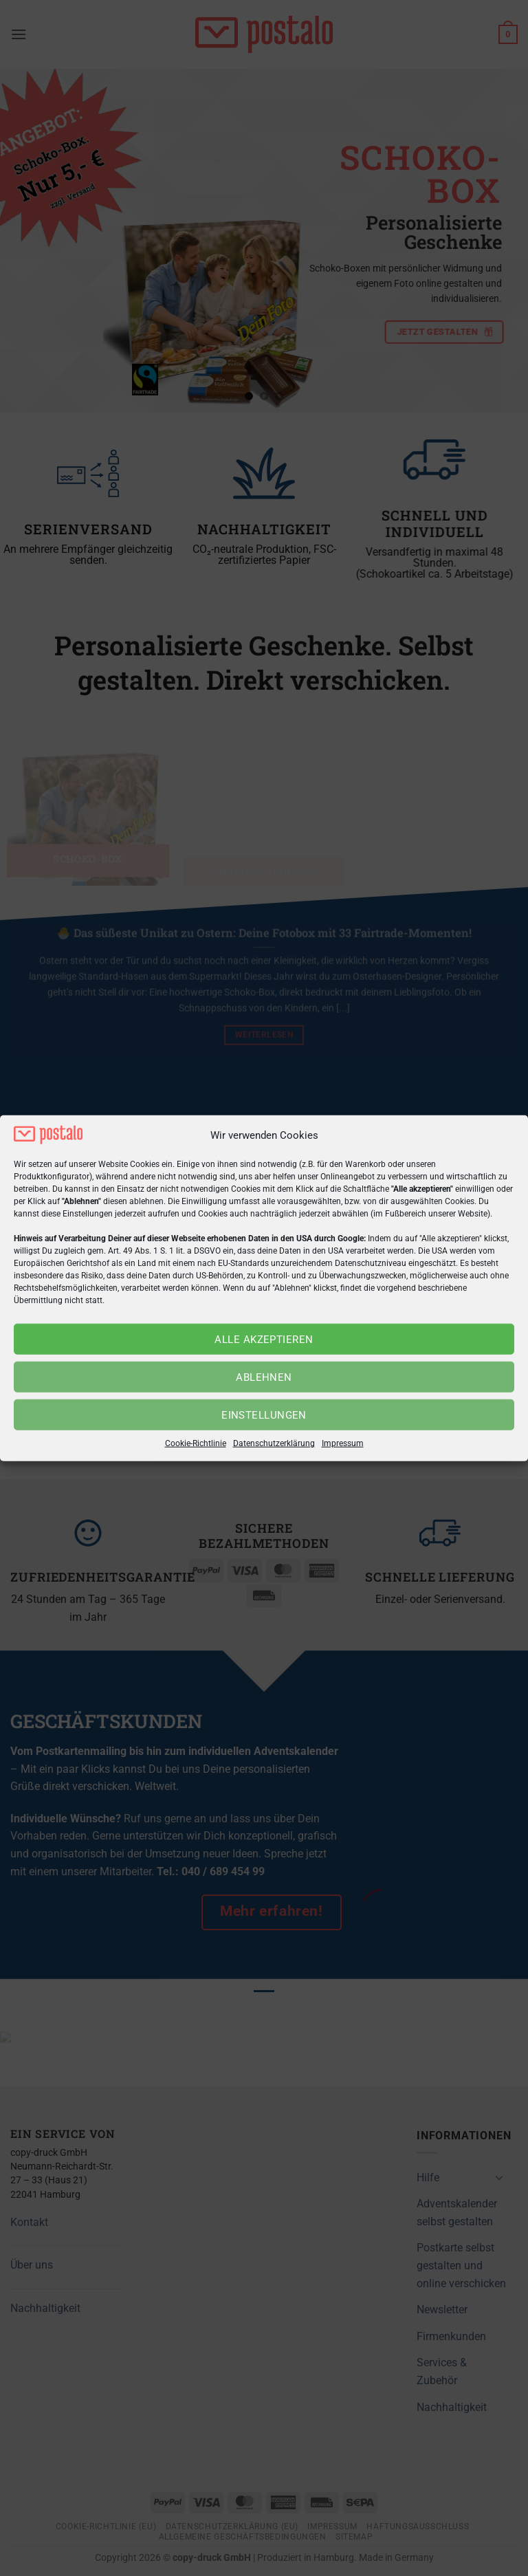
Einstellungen (264, 1415)
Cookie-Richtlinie (195, 1443)
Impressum (343, 1443)
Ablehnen (264, 1377)
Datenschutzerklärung (274, 1443)
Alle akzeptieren (263, 1339)
